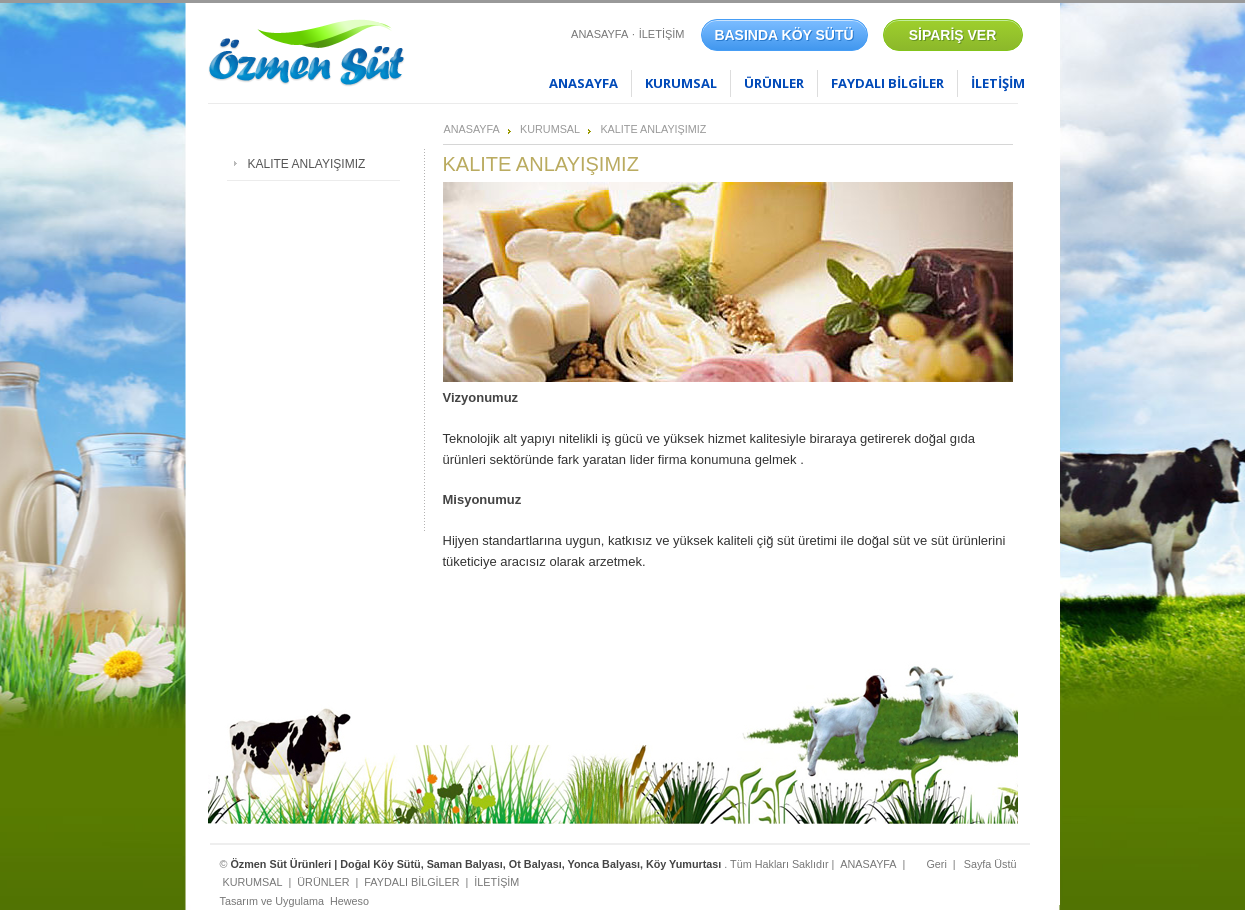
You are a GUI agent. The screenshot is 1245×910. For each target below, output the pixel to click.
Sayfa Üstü (990, 864)
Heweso (349, 901)
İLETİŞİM (662, 34)
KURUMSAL (681, 83)
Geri (936, 864)
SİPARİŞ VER (953, 35)
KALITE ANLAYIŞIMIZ (653, 129)
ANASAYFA (599, 34)
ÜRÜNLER (774, 83)
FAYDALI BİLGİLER (887, 83)
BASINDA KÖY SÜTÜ (783, 35)
